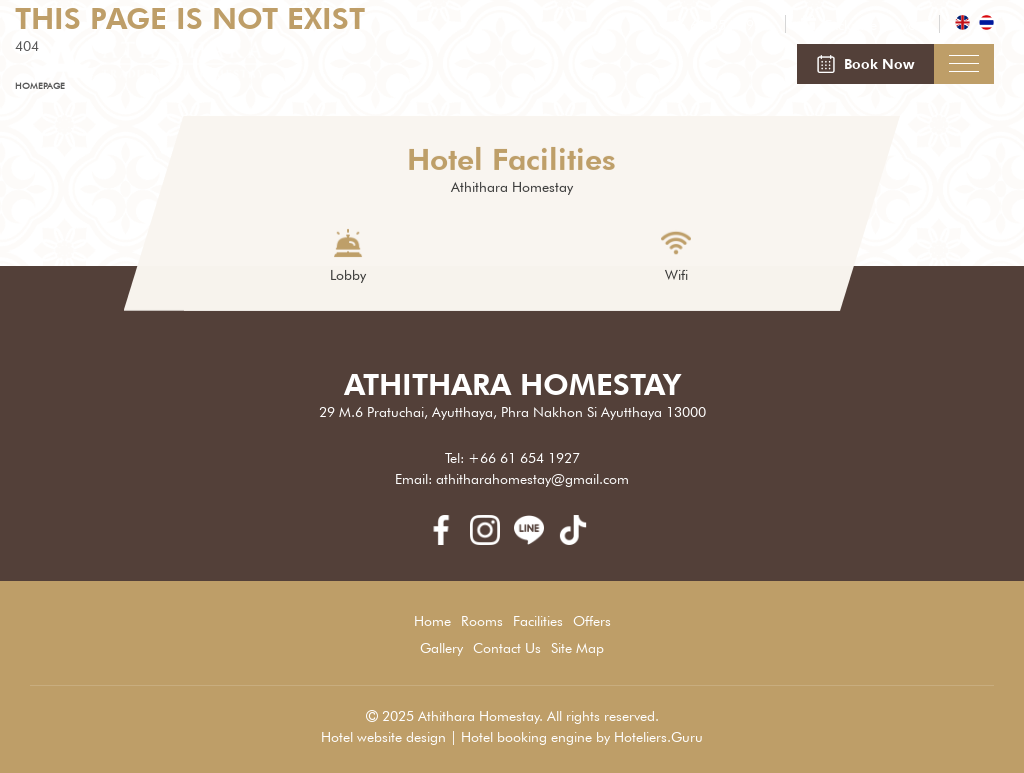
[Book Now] (865, 64)
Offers (592, 621)
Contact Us (507, 648)
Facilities (538, 621)
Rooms (482, 621)
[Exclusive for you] (862, 25)
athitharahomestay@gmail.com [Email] (532, 479)
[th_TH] (986, 25)
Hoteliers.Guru (658, 737)
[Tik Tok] (578, 540)
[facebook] (448, 540)
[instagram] (492, 540)
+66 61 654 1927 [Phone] (524, 458)
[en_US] (964, 25)
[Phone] (702, 25)
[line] (536, 540)
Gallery (441, 648)
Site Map (577, 648)
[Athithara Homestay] (148, 77)
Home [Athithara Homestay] (432, 621)
